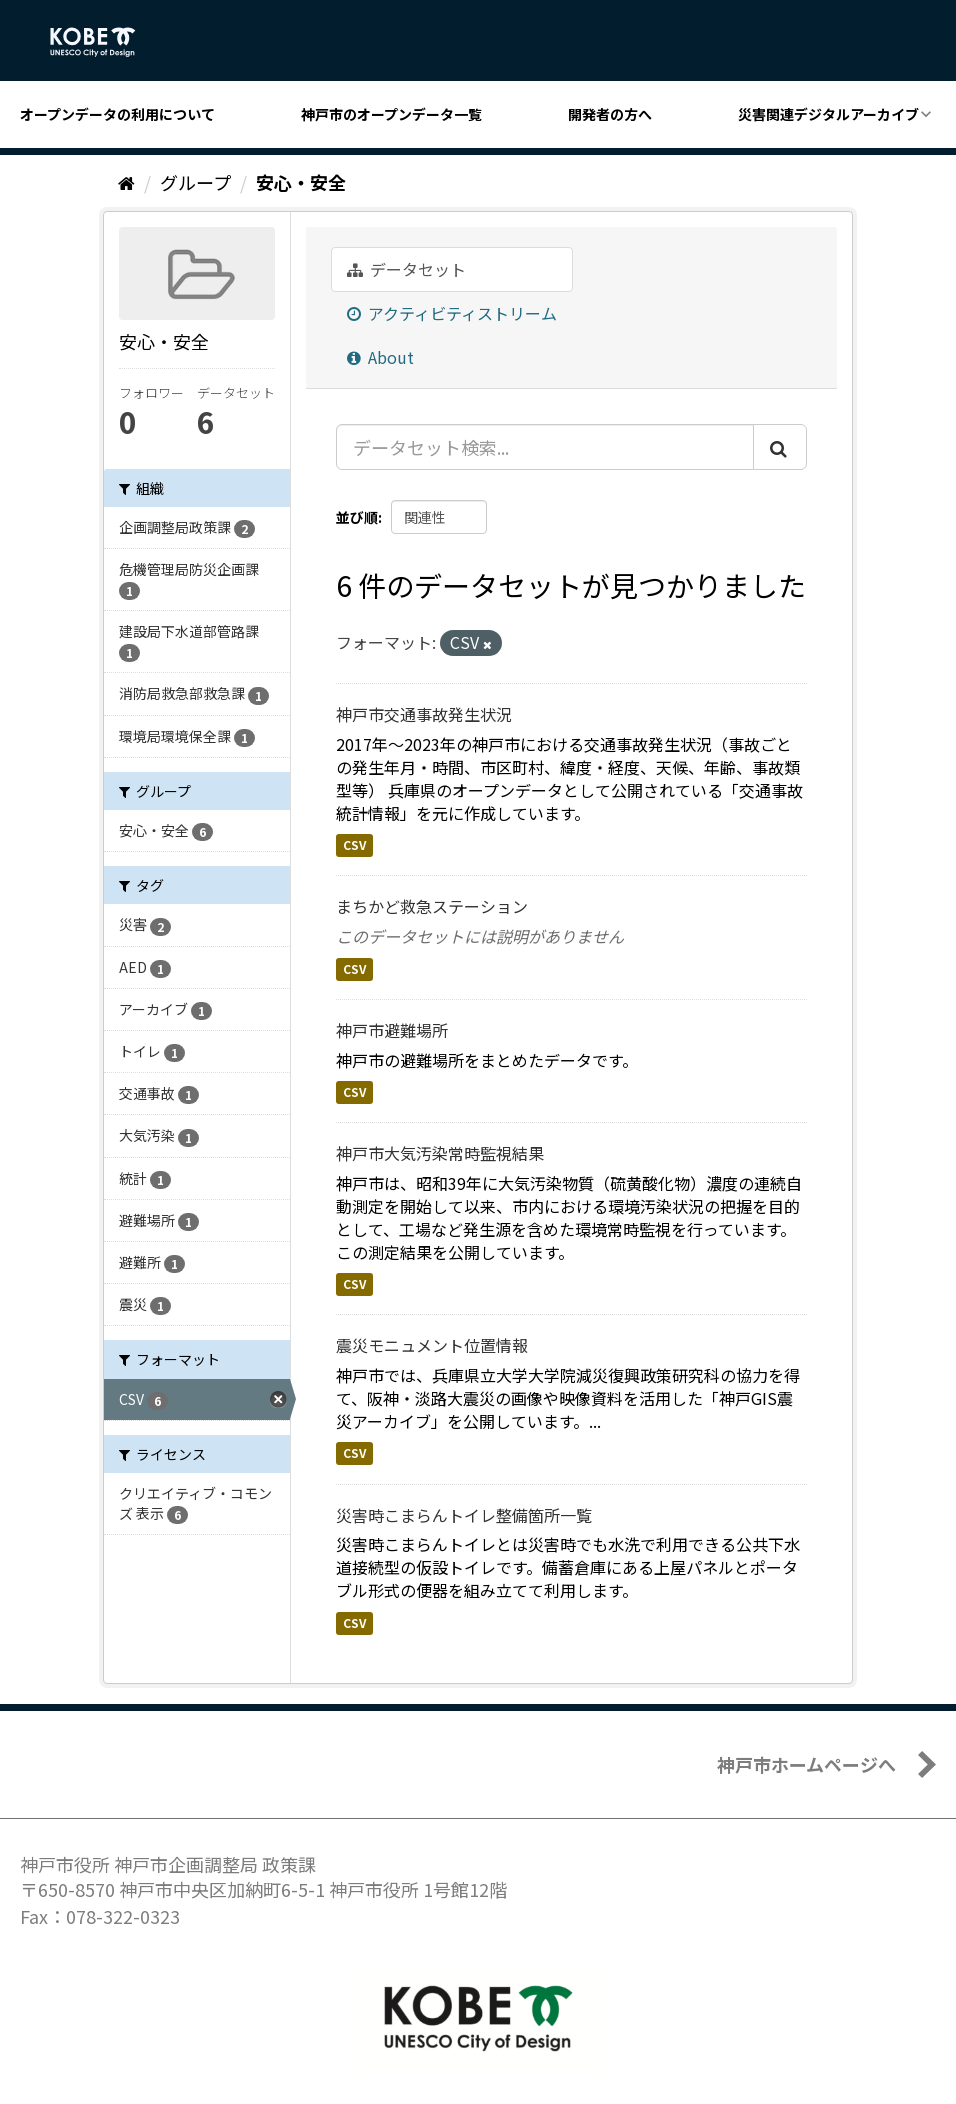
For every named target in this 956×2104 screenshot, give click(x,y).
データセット (406, 269)
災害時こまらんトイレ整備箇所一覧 (464, 1515)
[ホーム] (126, 182)
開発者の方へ (610, 114)
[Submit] (780, 447)
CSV (354, 845)
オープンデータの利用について (117, 114)
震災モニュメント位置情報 (432, 1345)
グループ (195, 182)
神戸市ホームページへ (806, 1764)
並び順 (357, 517)
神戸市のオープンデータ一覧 (391, 114)
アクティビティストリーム (452, 313)
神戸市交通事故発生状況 (424, 714)
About (380, 357)
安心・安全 (301, 182)
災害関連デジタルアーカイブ (828, 114)
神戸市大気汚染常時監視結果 (440, 1153)
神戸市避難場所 (392, 1030)
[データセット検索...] (545, 447)
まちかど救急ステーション (432, 906)
